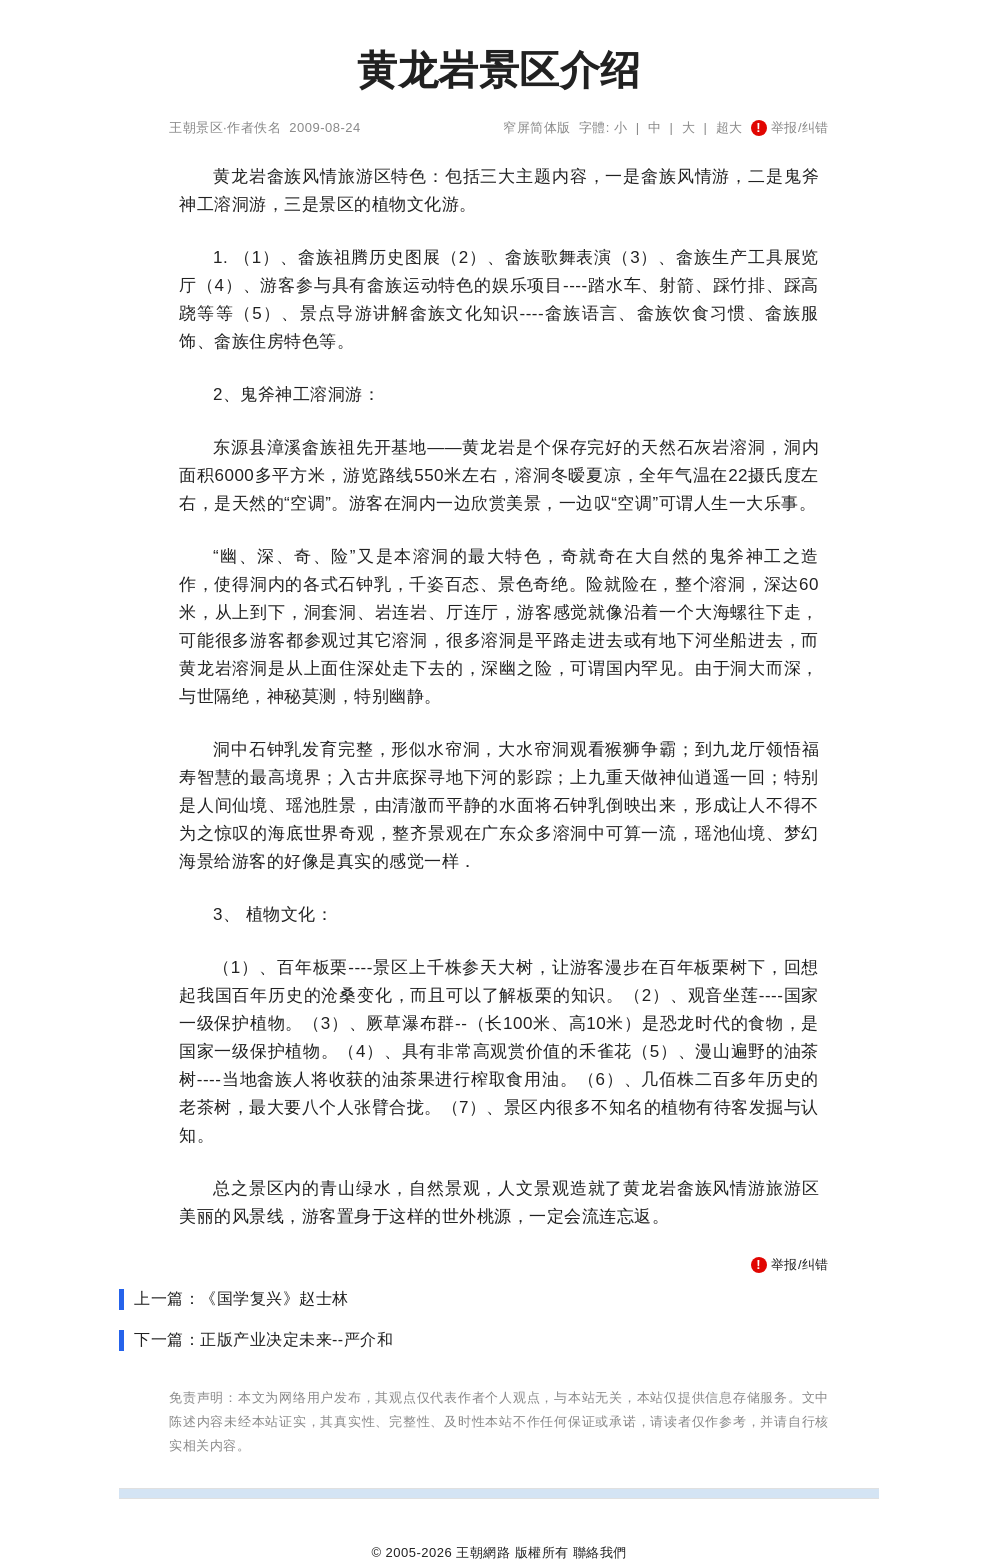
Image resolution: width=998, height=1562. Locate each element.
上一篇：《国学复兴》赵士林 (241, 1298)
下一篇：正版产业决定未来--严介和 (263, 1339)
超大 (729, 127)
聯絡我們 (600, 1552)
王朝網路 (483, 1552)
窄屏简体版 (537, 127)
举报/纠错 (790, 127)
